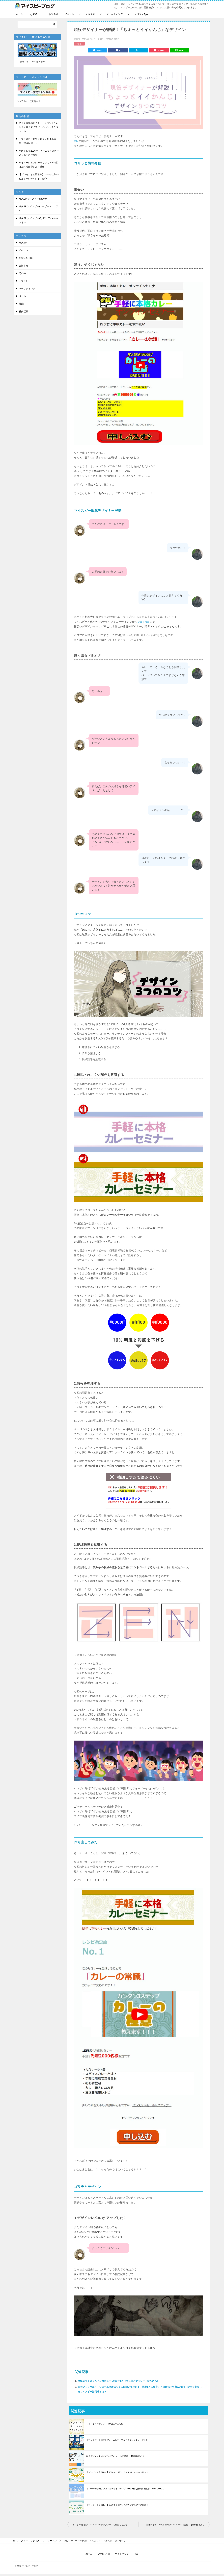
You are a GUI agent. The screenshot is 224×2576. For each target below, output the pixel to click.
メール (22, 296)
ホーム (19, 14)
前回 (76, 141)
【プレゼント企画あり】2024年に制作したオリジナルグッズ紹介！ (117, 2474)
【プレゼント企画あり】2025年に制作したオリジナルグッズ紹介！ (117, 2507)
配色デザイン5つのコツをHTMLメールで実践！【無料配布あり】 (116, 2458)
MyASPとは (103, 2556)
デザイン (79, 44)
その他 (22, 273)
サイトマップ (122, 2556)
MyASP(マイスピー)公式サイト (35, 198)
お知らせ (53, 14)
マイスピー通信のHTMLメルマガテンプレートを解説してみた (99, 2527)
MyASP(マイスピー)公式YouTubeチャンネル (38, 220)
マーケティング (115, 14)
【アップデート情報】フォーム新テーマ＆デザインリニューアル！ (117, 2442)
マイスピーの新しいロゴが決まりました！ (105, 2426)
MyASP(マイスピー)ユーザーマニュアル (38, 208)
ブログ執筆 (144, 622)
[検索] (37, 24)
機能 (21, 303)
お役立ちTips (141, 14)
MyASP (33, 14)
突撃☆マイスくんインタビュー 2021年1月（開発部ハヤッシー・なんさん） (124, 2382)
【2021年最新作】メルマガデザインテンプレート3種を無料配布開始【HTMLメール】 (126, 2491)
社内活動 (90, 14)
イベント (69, 14)
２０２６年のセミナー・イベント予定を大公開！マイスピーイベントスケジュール (38, 127)
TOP (28, 2543)
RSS (136, 2556)
